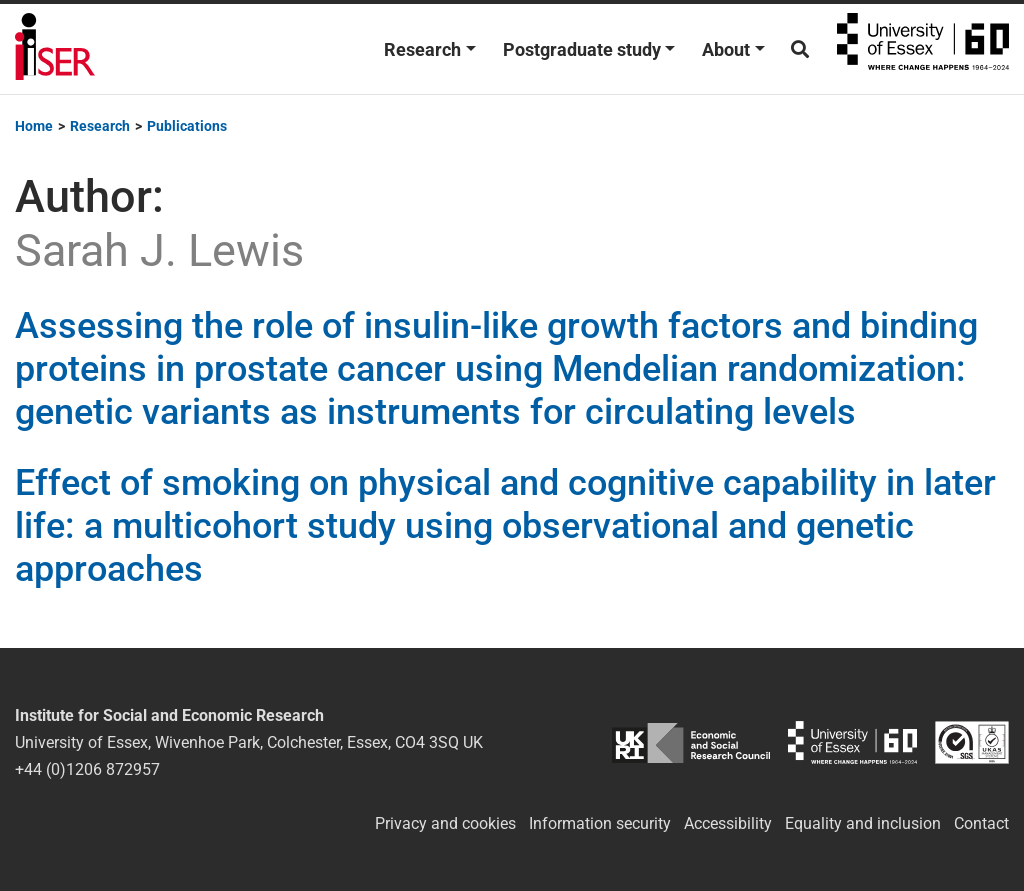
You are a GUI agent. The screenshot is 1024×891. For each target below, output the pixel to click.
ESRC (690, 742)
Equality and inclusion (863, 823)
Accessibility (728, 823)
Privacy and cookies (445, 823)
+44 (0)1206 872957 (87, 769)
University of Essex (923, 49)
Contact (981, 823)
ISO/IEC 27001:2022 (972, 742)
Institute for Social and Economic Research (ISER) (55, 49)
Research (422, 49)
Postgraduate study (582, 49)
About (726, 49)
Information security (600, 823)
